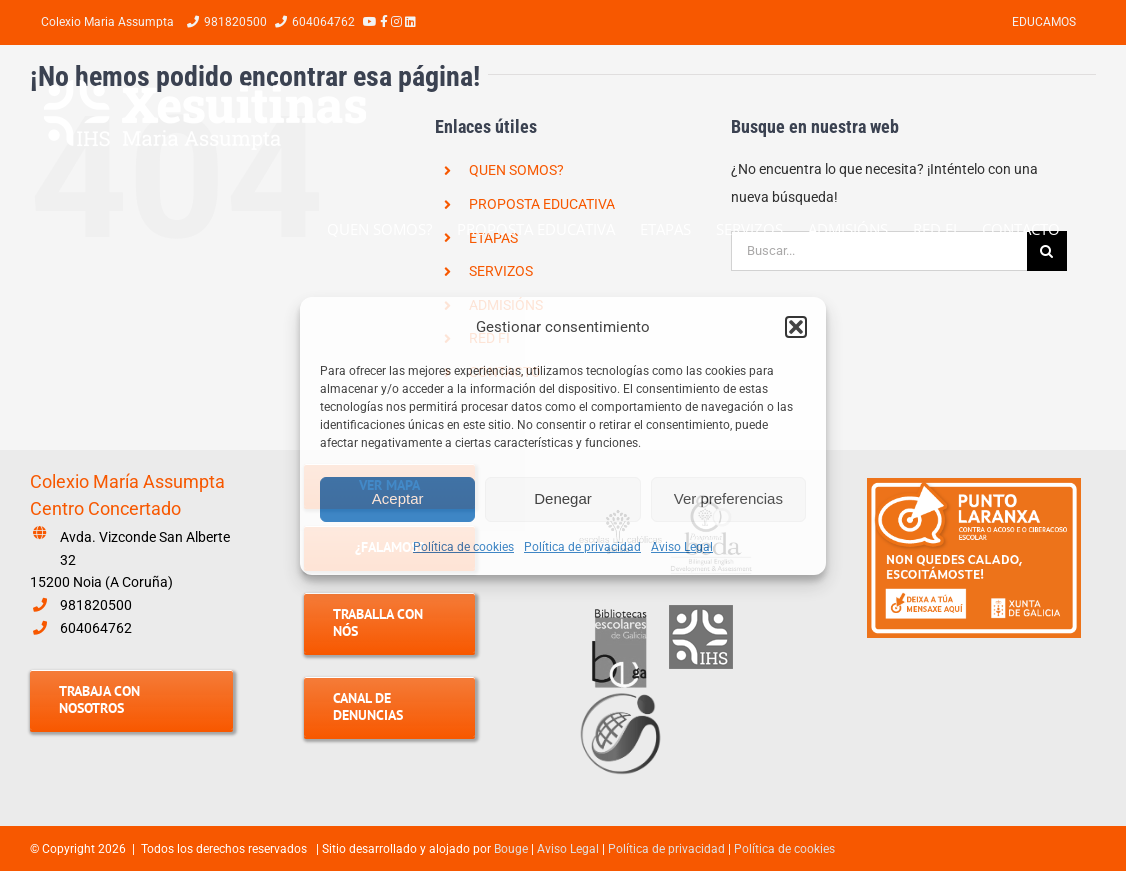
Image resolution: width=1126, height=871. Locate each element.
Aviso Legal (682, 547)
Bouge (511, 849)
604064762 (96, 628)
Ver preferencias (728, 498)
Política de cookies (463, 547)
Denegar (563, 498)
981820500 (96, 605)
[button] (796, 327)
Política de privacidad (582, 547)
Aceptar (398, 498)
